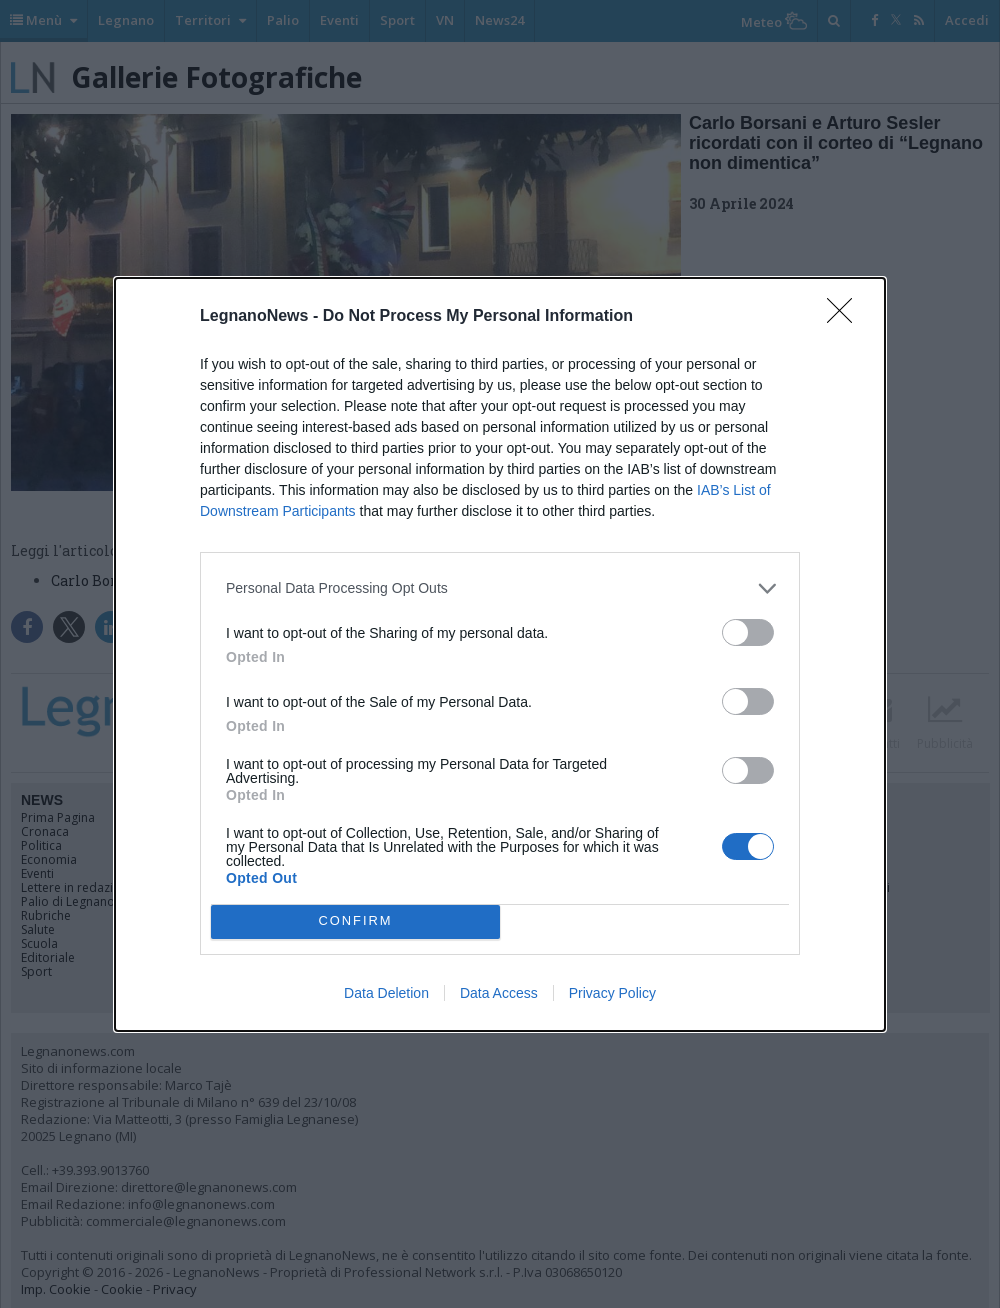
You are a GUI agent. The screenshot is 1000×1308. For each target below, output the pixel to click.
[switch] (748, 632)
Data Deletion (386, 993)
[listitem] (500, 588)
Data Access (499, 993)
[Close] (846, 317)
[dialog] (500, 654)
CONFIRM (355, 921)
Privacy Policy (612, 993)
